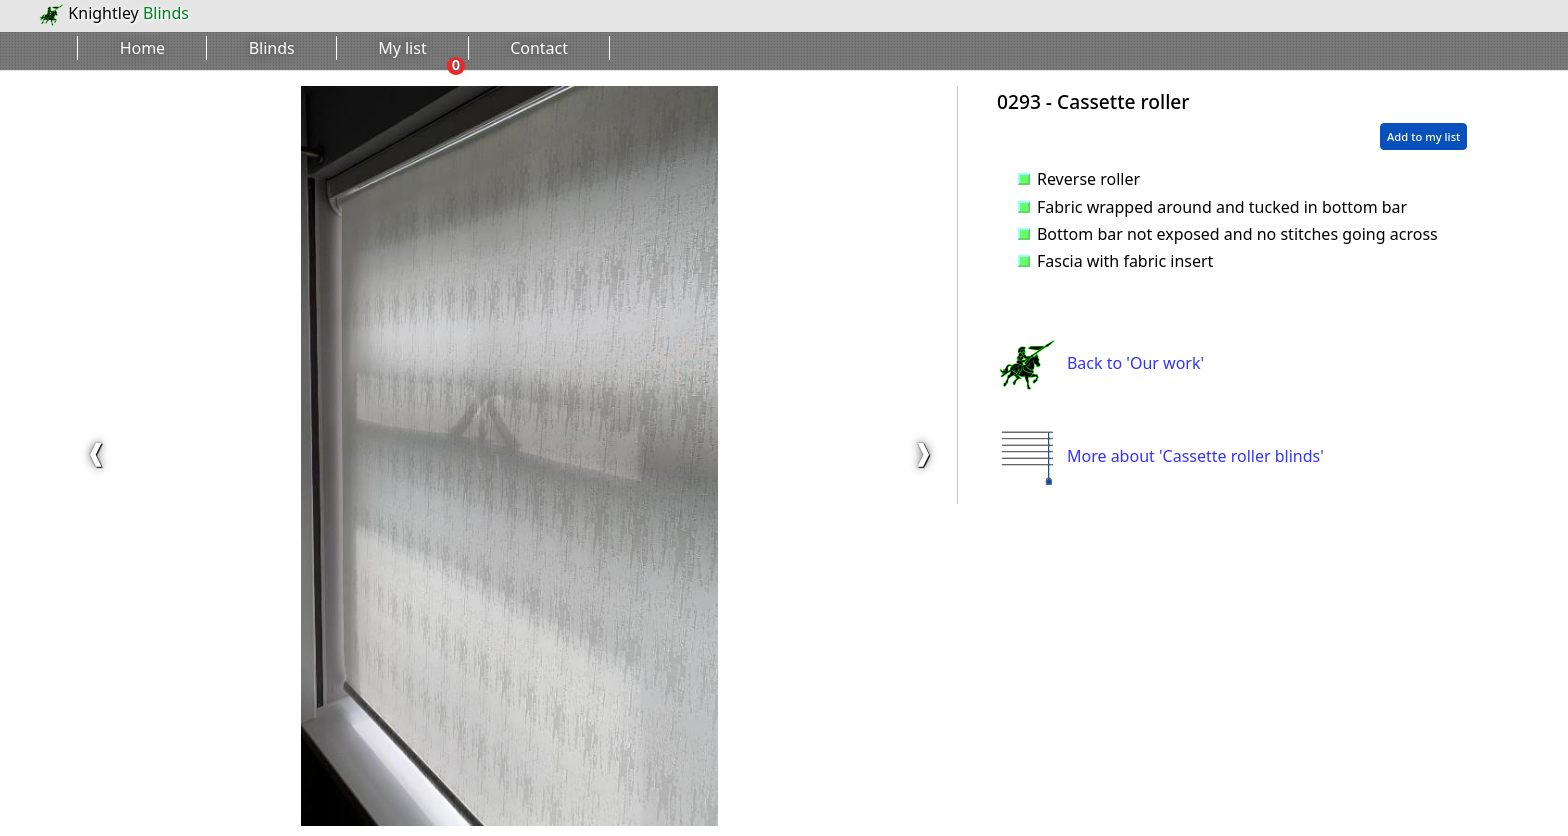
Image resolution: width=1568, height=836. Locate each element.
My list (402, 48)
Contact (539, 48)
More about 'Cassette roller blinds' (1160, 456)
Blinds (272, 48)
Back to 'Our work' (1100, 363)
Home (143, 48)
